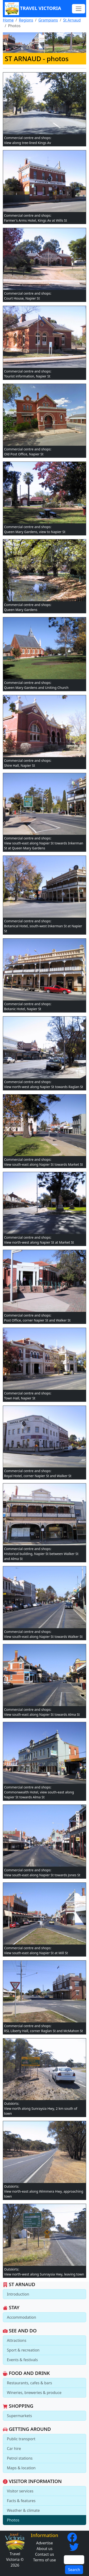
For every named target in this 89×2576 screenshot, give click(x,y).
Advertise (44, 2543)
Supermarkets (19, 2415)
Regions (26, 20)
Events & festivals (22, 2359)
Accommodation (21, 2317)
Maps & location (21, 2467)
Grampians (48, 20)
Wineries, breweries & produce (34, 2392)
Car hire (14, 2448)
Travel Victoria (33, 8)
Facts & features (21, 2500)
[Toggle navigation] (78, 8)
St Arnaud (72, 20)
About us (44, 2548)
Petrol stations (20, 2458)
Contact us (44, 2554)
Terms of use (44, 2560)
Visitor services (20, 2491)
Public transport (21, 2438)
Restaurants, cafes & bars (29, 2382)
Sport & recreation (23, 2350)
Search (74, 2569)
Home (8, 20)
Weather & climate (23, 2510)
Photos (13, 2520)
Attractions (16, 2340)
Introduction (18, 2294)
